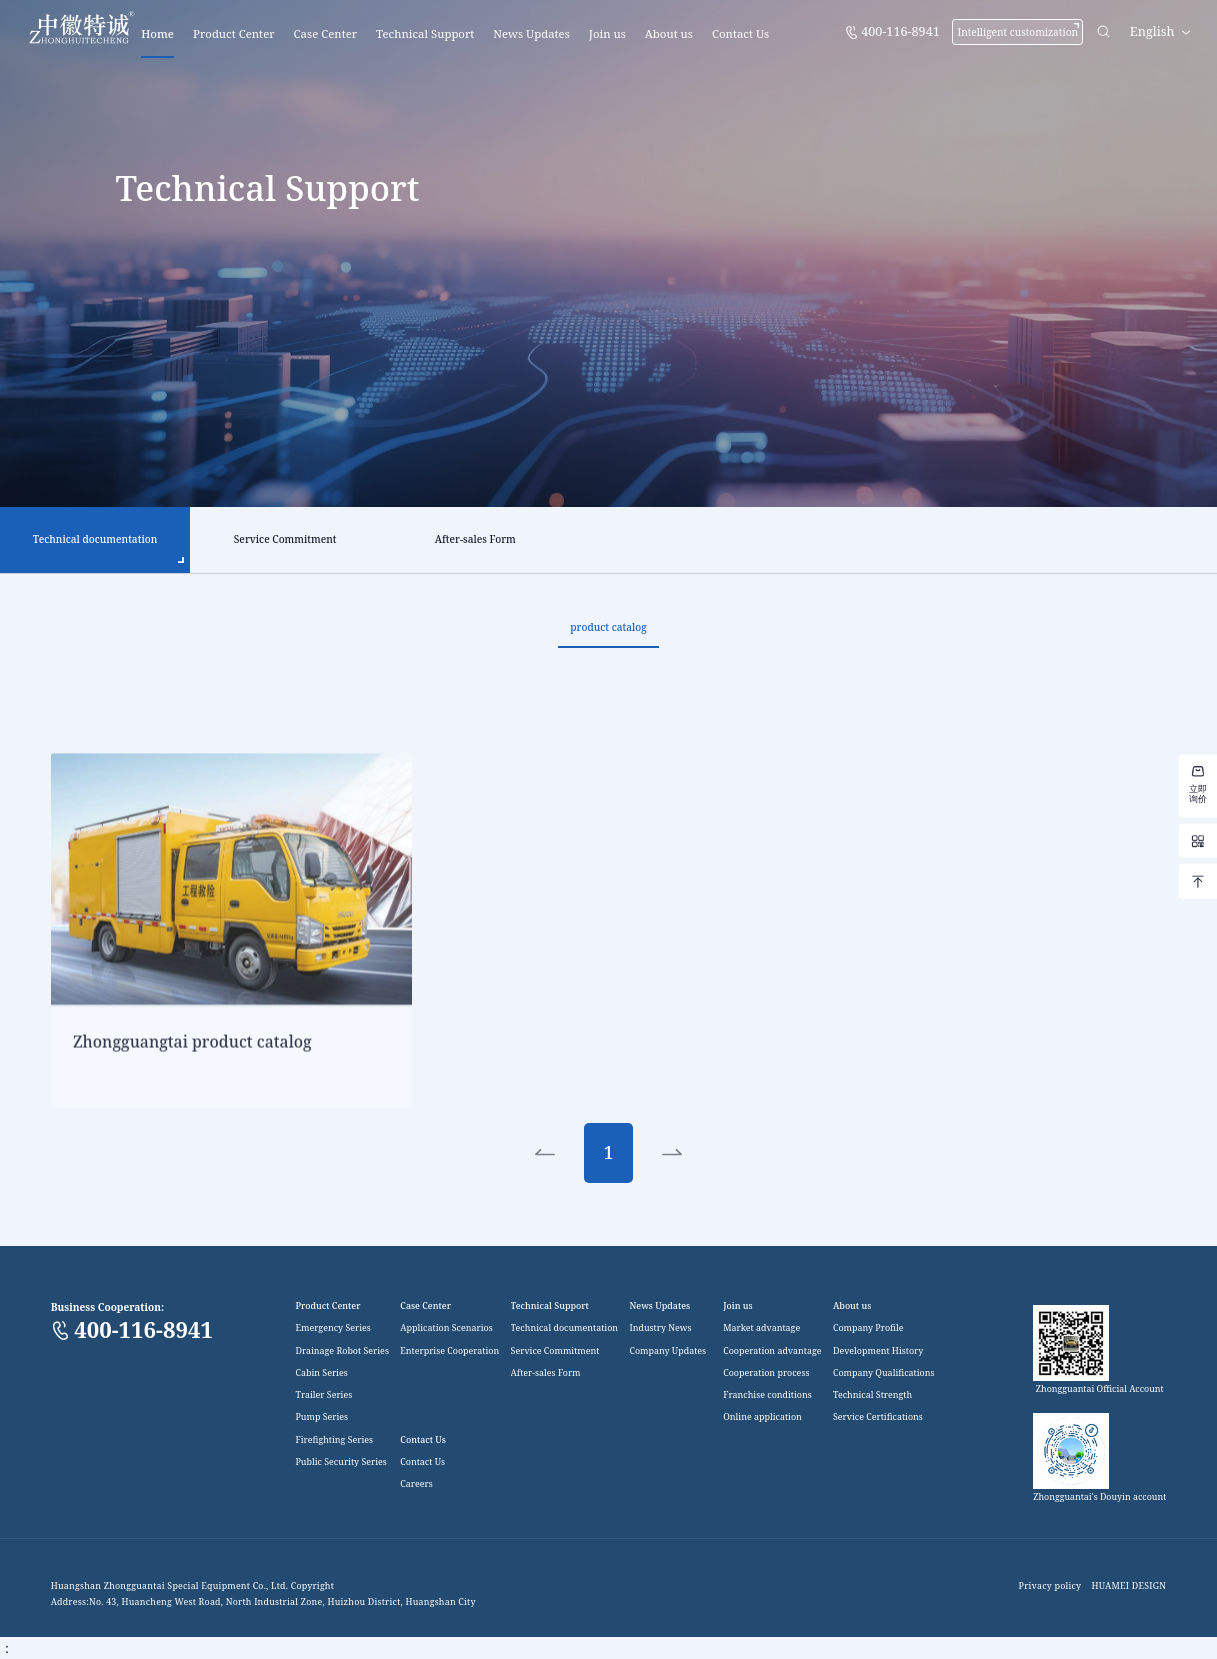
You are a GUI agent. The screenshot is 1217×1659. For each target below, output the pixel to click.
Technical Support (425, 33)
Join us (607, 33)
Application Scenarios (446, 1328)
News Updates (531, 33)
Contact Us (740, 33)
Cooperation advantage (772, 1351)
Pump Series (321, 1418)
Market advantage (761, 1328)
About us (669, 33)
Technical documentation (564, 1328)
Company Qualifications (884, 1373)
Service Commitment (555, 1351)
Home (157, 33)
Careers (416, 1484)
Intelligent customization (1017, 32)
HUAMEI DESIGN (1128, 1587)
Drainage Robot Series (341, 1351)
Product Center (234, 33)
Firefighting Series (334, 1440)
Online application (762, 1418)
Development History (878, 1351)
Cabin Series (321, 1373)
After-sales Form (546, 1373)
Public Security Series (340, 1462)
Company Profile (868, 1328)
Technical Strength (872, 1395)
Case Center (326, 33)
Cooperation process (766, 1373)
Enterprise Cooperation (449, 1351)
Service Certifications (878, 1418)
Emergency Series (332, 1328)
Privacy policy (1050, 1587)
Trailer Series (323, 1395)
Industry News (660, 1328)
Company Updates (667, 1351)
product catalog (608, 627)
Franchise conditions (767, 1395)
